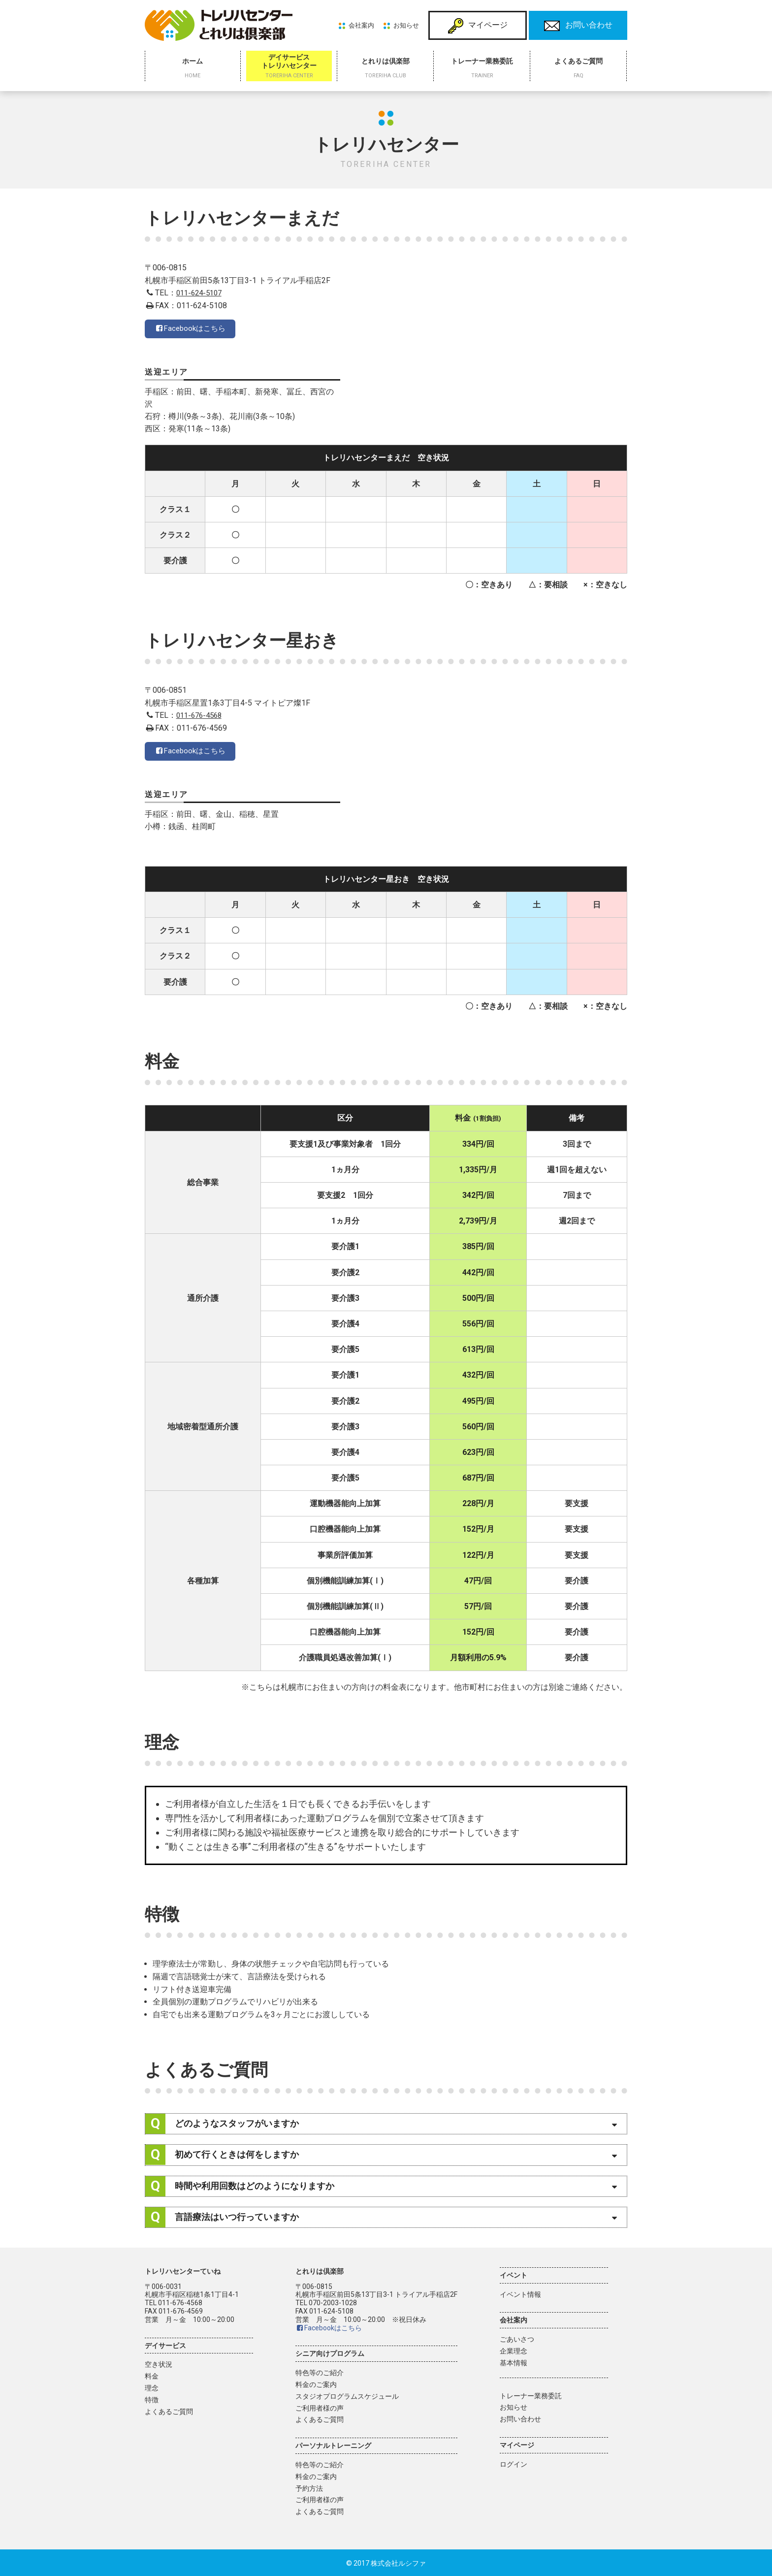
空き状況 (158, 2363)
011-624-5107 (201, 292)
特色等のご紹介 (319, 2372)
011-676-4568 (201, 714)
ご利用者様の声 (319, 2407)
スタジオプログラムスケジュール (347, 2395)
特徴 (152, 2399)
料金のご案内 (316, 2383)
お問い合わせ (578, 25)
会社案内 (361, 25)
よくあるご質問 (169, 2410)
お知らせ (406, 25)
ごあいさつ (517, 2338)
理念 (152, 2387)
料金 (152, 2375)
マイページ (478, 25)
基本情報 (513, 2362)
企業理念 (513, 2350)
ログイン (513, 2463)
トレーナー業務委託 (531, 2394)
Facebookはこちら (192, 331)
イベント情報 (520, 2293)
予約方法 (309, 2487)
